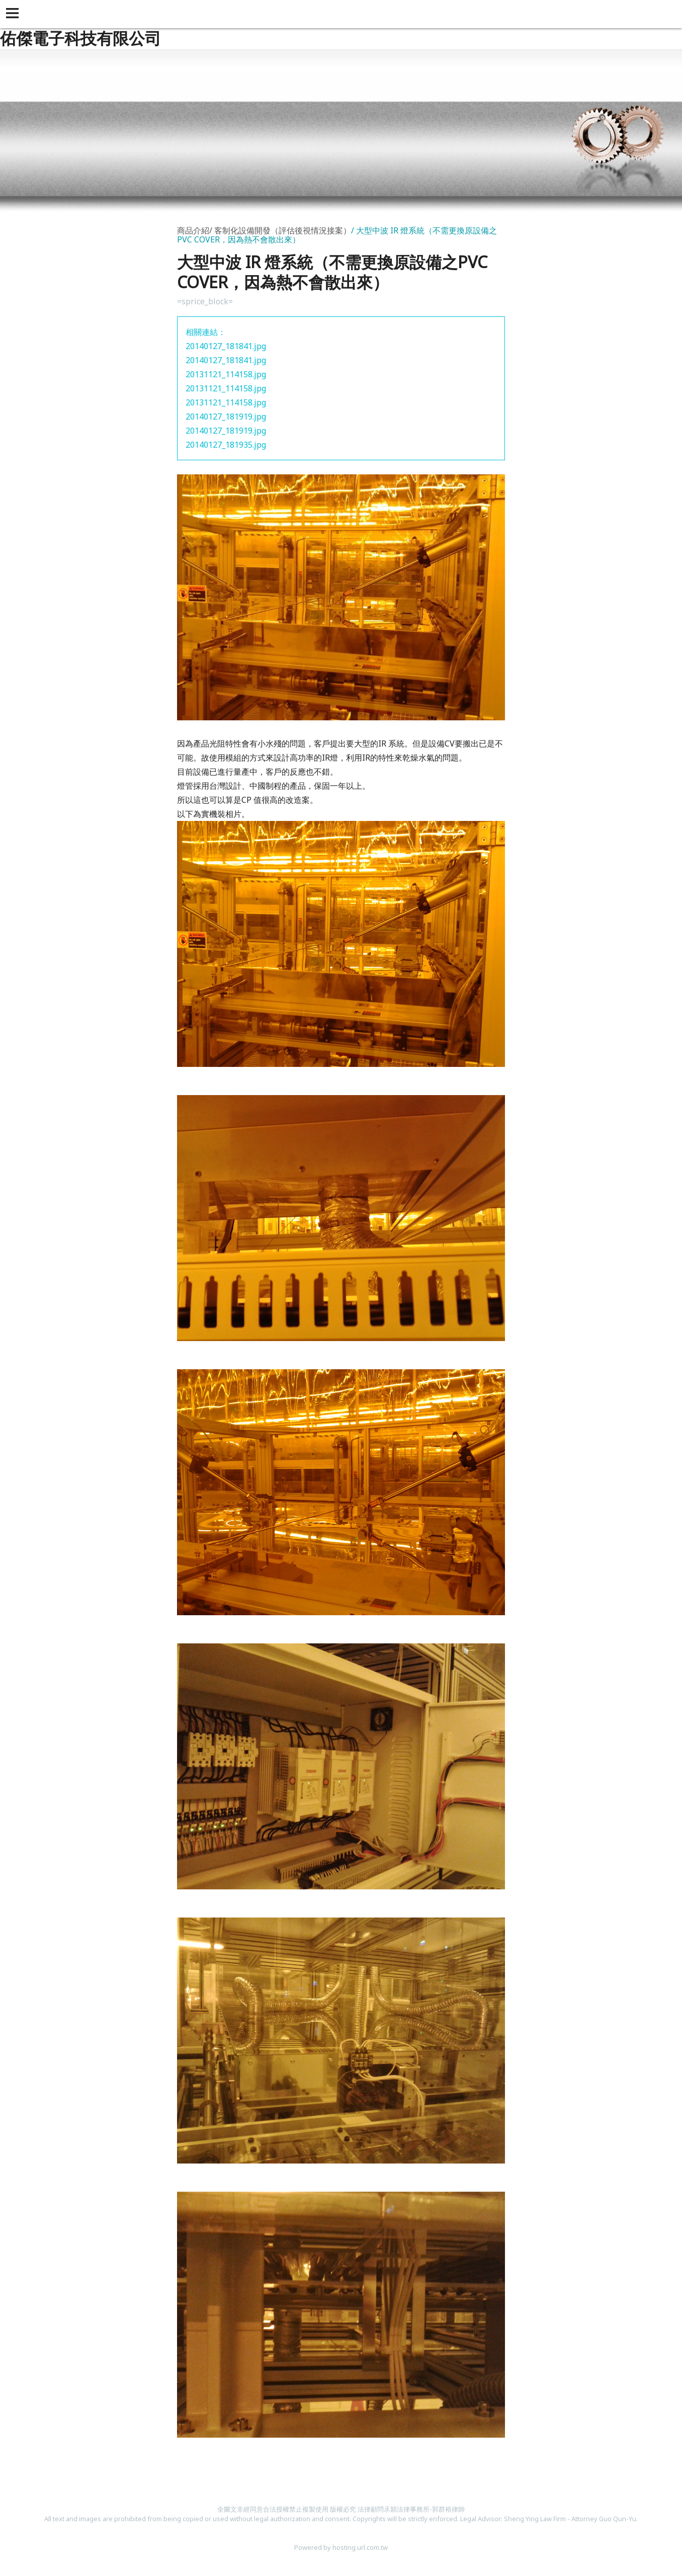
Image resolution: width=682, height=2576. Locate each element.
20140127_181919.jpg (226, 416)
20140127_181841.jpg (226, 346)
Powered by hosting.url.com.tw (341, 2547)
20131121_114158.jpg (226, 374)
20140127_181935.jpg (226, 444)
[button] (14, 14)
